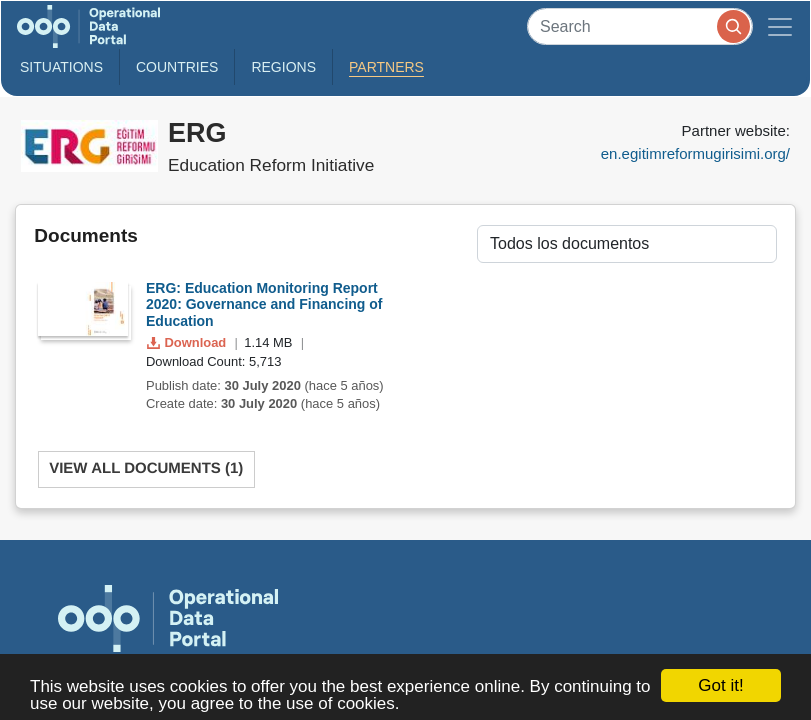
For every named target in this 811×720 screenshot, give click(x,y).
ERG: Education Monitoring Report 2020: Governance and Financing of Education (264, 305)
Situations (61, 67)
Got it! (720, 685)
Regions (283, 67)
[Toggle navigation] (780, 26)
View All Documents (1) (146, 468)
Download (188, 342)
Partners (386, 67)
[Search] (640, 26)
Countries (177, 67)
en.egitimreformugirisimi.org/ (695, 153)
